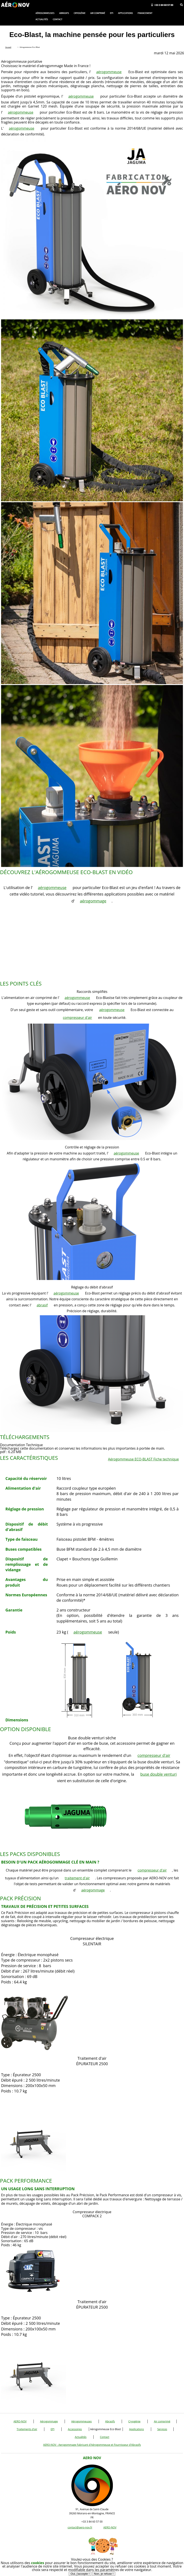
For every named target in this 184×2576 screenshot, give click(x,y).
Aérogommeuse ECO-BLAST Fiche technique (143, 1459)
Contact (104, 2437)
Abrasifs (110, 2421)
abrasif (42, 1305)
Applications (136, 2429)
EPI (52, 2429)
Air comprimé (162, 2421)
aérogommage (93, 901)
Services (162, 2429)
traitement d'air (77, 1878)
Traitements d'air (27, 2429)
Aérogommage (49, 2421)
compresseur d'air (77, 1017)
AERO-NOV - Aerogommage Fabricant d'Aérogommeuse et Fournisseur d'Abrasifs (92, 2445)
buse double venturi (158, 1774)
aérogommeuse (109, 71)
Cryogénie (134, 2421)
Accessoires (75, 2429)
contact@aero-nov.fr (80, 2527)
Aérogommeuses (81, 2421)
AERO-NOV (20, 2421)
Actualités (80, 2437)
